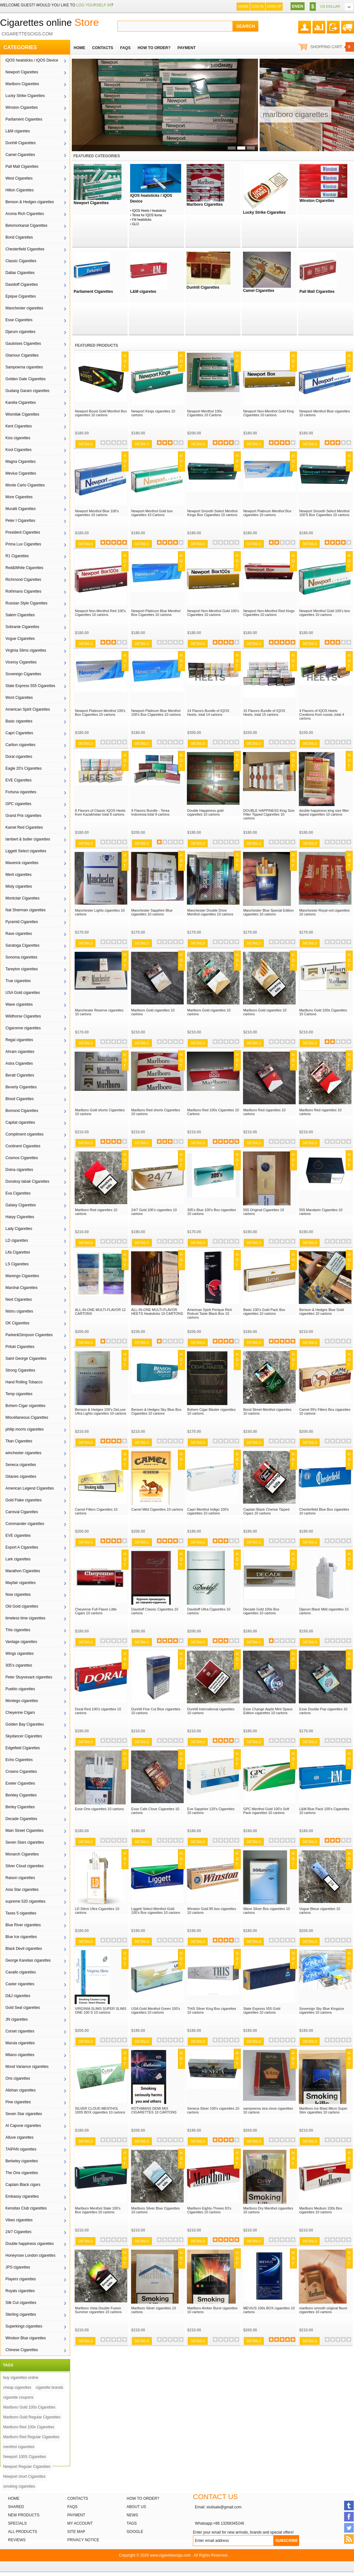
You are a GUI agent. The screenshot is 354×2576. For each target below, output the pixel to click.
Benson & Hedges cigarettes (29, 202)
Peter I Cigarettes (20, 520)
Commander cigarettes (24, 1523)
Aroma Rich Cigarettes (24, 213)
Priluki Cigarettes (19, 1346)
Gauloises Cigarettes (23, 343)
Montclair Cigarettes (22, 898)
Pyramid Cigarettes (21, 922)
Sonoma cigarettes (21, 957)
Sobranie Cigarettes (22, 627)
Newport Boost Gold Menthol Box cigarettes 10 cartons (101, 413)
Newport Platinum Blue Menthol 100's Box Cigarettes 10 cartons (156, 712)
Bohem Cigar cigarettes (25, 1405)
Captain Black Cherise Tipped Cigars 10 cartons (266, 1511)
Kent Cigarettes (18, 426)
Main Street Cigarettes (24, 1830)
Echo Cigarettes (19, 1760)
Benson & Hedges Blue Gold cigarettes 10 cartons (321, 1311)
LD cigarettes (16, 1240)
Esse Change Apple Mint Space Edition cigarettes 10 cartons (268, 1711)
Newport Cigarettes (21, 72)
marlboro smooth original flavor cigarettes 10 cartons (323, 2310)
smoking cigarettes (19, 2486)
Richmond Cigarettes (23, 579)
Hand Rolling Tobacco (24, 1382)
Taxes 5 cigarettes (20, 1913)
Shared (16, 2507)
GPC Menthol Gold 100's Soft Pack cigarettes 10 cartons (266, 1811)
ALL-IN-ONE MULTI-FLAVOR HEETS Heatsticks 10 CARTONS (157, 1311)
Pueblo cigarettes (20, 1689)
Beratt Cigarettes (19, 1075)
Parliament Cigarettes (23, 119)
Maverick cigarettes (21, 863)
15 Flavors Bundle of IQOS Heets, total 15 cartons (264, 712)
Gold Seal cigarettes (22, 2007)
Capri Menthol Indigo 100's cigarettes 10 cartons (208, 1511)
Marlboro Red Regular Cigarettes (31, 2437)
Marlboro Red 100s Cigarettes (28, 2427)
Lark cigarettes (18, 1559)
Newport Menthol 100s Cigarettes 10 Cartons (204, 413)
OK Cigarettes (17, 1323)
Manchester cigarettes (24, 308)
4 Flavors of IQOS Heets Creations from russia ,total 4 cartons (321, 714)
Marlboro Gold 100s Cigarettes (29, 2407)
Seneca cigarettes (20, 1464)
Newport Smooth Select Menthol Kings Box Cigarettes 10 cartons (212, 513)
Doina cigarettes (19, 1169)
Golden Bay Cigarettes (24, 1724)
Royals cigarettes (20, 2291)
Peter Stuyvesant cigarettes (28, 1677)
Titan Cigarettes (18, 1441)
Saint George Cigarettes (26, 1358)
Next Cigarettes (18, 1299)
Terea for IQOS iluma (147, 215)
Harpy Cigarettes (19, 1217)
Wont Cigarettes (19, 697)
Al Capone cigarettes (23, 2125)
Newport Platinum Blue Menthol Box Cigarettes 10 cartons (156, 613)
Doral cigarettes (18, 756)
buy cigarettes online (20, 2377)
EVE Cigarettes (18, 780)
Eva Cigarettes (18, 1193)
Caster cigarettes (19, 1984)
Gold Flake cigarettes (23, 1500)
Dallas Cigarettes (19, 272)
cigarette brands (49, 2387)
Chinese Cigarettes (21, 2350)
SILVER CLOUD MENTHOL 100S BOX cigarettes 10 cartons (100, 2110)
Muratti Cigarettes (20, 509)
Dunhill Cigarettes (20, 143)
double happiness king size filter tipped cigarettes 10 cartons (324, 812)
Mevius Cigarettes (20, 473)
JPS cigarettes (17, 2267)
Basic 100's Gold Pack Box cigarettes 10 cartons (264, 1311)
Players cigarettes (20, 2279)
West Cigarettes (19, 178)
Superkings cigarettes (23, 2326)
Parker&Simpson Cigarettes (29, 1335)
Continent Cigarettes (22, 1146)
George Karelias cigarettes (28, 1960)
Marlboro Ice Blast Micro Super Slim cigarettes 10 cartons (323, 2110)
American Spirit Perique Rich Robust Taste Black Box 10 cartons (209, 1313)
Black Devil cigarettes (23, 1948)
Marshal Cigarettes (21, 1287)
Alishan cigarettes (20, 2090)
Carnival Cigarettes (21, 1512)
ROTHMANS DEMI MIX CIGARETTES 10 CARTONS (154, 2110)
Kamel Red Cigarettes (24, 827)
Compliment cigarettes (24, 1134)
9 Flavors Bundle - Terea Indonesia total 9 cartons (150, 812)
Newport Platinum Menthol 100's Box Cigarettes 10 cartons (100, 712)
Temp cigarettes (19, 1394)
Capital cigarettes (20, 1122)
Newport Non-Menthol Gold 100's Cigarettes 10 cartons (213, 613)
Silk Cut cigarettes (20, 2302)
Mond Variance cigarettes (26, 2066)
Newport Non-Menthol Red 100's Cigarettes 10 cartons (100, 613)
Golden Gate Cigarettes (25, 379)
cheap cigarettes (17, 2387)
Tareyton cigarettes (21, 969)
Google (135, 2531)
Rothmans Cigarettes (23, 591)
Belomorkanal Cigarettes (26, 225)
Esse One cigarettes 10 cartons (99, 1809)
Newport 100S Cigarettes (24, 2456)
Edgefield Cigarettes (22, 1748)
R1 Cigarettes (17, 556)
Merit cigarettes (18, 874)
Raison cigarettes (20, 1878)
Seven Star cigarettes (23, 2114)
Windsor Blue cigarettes (25, 2338)
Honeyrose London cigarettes (30, 2255)
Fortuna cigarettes (20, 792)
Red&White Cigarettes (24, 568)
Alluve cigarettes (19, 2137)
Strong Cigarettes (20, 1370)
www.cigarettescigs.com (170, 2555)
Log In (257, 6)
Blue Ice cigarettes (21, 1937)
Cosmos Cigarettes (21, 1158)
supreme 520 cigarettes (25, 1901)
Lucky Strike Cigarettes (25, 95)
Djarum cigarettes (20, 331)
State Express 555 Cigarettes (30, 686)
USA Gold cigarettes (22, 992)
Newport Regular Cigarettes (26, 2466)
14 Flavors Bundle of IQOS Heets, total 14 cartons (208, 712)
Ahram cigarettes (19, 1051)
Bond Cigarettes (19, 237)
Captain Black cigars (22, 2184)
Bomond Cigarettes (21, 1110)
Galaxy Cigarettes (20, 1205)
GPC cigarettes (18, 804)
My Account (80, 2523)
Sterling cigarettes (20, 2314)
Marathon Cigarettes (22, 1571)
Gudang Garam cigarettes (27, 391)
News (132, 2515)
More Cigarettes (19, 497)
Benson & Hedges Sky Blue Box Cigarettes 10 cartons (156, 1411)
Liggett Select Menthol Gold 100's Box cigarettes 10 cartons (155, 1910)
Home (243, 6)
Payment (76, 2515)
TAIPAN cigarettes (20, 2149)
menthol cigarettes (18, 2447)
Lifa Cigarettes (17, 1252)
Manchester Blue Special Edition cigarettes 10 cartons (268, 912)
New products (24, 2515)
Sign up (274, 6)
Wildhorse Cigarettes (23, 1016)
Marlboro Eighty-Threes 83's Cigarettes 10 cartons (209, 2210)
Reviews (17, 2540)
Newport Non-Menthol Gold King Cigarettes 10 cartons (268, 413)
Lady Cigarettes (18, 1228)
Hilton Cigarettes (19, 190)
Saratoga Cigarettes (22, 945)
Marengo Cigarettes (22, 1276)
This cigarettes (17, 1630)
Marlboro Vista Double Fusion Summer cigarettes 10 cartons (98, 2310)
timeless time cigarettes (25, 1618)
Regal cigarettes (19, 1040)
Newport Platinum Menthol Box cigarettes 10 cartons (267, 513)
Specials (17, 2523)
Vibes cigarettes (19, 2220)
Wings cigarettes (19, 1653)
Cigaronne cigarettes (23, 1028)
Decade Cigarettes (21, 1819)
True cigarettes (18, 981)
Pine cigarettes (18, 2102)
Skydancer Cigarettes (23, 1736)
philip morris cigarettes (24, 1429)
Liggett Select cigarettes (25, 851)
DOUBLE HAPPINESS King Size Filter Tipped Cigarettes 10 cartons (269, 814)
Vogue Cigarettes (20, 638)
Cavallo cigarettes (20, 1972)
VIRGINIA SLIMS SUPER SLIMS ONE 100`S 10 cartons (100, 2010)
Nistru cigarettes (19, 1311)
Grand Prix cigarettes (23, 815)
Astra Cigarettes (19, 1063)
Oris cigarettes (17, 2078)
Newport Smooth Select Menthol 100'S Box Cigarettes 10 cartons (324, 513)
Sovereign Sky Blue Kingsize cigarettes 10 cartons (321, 2010)
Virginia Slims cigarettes (25, 650)
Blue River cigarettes (23, 1925)
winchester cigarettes (23, 1453)
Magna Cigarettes (20, 461)
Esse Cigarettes (19, 320)
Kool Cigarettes (18, 450)
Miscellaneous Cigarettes (26, 1417)
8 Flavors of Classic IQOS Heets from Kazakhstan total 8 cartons (100, 812)
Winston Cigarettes (21, 107)
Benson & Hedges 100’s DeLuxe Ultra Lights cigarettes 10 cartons (100, 1411)
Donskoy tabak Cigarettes (27, 1181)
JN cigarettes (16, 2019)
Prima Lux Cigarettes (23, 544)
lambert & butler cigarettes (27, 839)
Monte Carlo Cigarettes (25, 485)
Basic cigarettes (19, 721)
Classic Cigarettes (20, 261)
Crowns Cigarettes (21, 1771)
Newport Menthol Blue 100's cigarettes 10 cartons (97, 513)
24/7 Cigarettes (18, 2232)
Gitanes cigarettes (20, 1476)
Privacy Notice (83, 2540)
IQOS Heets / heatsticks (149, 210)
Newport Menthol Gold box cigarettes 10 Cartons (152, 513)
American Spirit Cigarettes (27, 709)
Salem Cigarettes (20, 615)
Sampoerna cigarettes (24, 367)
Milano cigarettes (19, 2055)
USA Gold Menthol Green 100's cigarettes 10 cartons (155, 2010)
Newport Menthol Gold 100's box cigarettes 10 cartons (324, 613)
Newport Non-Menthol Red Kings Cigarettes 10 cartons (269, 613)
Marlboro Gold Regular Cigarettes (31, 2417)
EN (295, 6)
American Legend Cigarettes (29, 1488)
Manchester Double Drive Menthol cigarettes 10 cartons (210, 912)
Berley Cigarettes (20, 1807)
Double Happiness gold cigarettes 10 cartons (205, 812)
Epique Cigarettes (20, 296)
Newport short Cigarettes (24, 2476)
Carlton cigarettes (20, 745)
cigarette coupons (18, 2397)
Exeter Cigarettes (20, 1783)
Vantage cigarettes (21, 1642)
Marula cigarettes (20, 2043)
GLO (135, 224)
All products (22, 2531)
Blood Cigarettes (19, 1099)
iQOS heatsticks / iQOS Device (31, 60)
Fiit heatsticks (141, 219)
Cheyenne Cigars (20, 1712)
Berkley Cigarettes (21, 1795)
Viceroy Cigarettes (21, 662)
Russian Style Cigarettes (26, 603)
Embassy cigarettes (22, 2196)
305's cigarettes (18, 1665)
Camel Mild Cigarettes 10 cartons (157, 1509)
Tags (132, 2523)
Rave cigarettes (18, 933)
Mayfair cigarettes (20, 1582)
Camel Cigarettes (20, 154)
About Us (136, 2507)
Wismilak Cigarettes (22, 414)
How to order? (143, 2498)
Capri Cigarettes (19, 733)
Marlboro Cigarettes (22, 84)
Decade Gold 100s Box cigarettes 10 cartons (261, 1611)
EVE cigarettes (18, 1535)
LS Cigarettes (17, 1264)
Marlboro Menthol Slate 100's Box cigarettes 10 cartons (98, 2210)
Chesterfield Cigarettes (24, 249)
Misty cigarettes (18, 886)
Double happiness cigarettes (29, 2243)
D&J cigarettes (17, 1996)
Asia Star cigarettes (22, 1889)
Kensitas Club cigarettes (26, 2208)
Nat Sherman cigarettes (25, 910)
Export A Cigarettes (21, 1547)
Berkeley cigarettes (21, 2161)
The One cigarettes (21, 2173)
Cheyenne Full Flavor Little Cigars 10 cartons (96, 1611)
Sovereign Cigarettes (23, 674)
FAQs (72, 2507)
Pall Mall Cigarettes (21, 166)
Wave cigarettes (19, 1004)
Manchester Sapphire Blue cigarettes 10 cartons (152, 912)
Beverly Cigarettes (21, 1087)
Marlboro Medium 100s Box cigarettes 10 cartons (320, 2210)
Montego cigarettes (21, 1701)
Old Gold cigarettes (21, 1606)
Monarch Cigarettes (22, 1854)
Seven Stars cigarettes (24, 1842)
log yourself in (93, 5)
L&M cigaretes (17, 131)
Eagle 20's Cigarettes (23, 768)
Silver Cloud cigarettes (24, 1866)
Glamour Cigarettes (22, 355)
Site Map (76, 2531)
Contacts (77, 2498)
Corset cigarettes (19, 2031)
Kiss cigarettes (17, 438)
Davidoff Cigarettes (21, 284)
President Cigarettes (22, 532)
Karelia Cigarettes (20, 402)
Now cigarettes (18, 1594)
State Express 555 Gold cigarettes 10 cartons (261, 2010)
